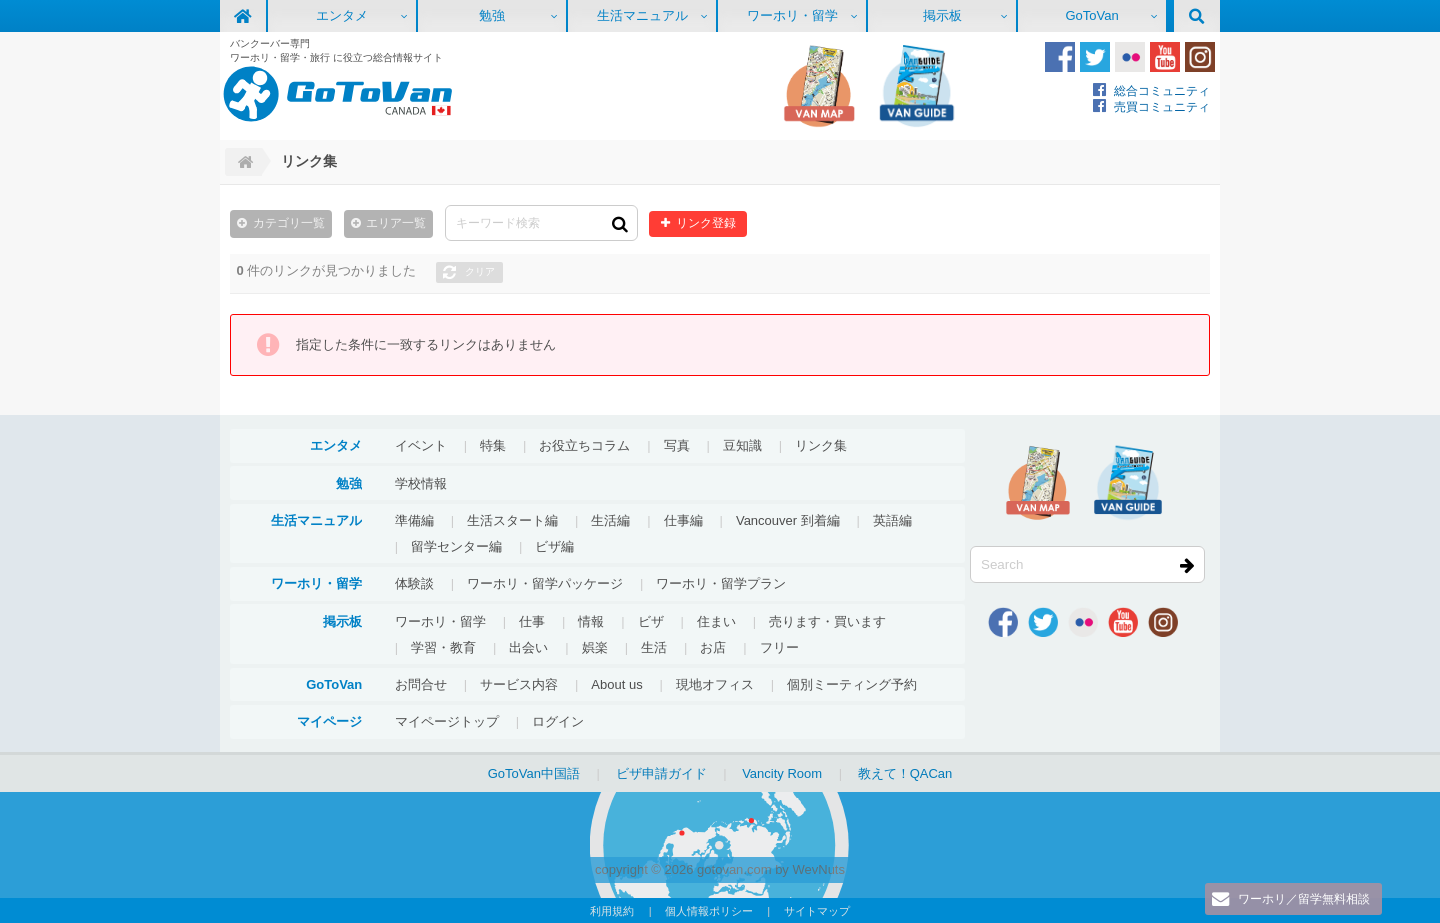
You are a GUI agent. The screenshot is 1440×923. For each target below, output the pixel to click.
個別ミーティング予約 (852, 683)
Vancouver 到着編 (788, 519)
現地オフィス (715, 683)
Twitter (1095, 57)
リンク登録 (701, 222)
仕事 (532, 620)
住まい (716, 620)
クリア (480, 270)
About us (616, 683)
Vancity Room (782, 772)
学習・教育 (443, 646)
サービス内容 (519, 683)
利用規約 (612, 910)
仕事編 (683, 519)
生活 (654, 646)
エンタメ (342, 15)
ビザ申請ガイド (661, 772)
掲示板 (942, 15)
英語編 (892, 519)
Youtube (1165, 57)
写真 (677, 444)
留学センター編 (456, 545)
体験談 (414, 582)
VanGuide (917, 86)
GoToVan (1091, 15)
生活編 (610, 519)
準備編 (414, 519)
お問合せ (421, 683)
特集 (493, 444)
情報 (591, 620)
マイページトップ (447, 720)
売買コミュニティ (1162, 106)
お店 (713, 646)
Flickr (1130, 57)
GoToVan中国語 (534, 772)
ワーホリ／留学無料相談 (1297, 898)
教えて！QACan (905, 772)
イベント (421, 444)
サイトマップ (817, 910)
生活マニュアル (642, 15)
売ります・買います (827, 620)
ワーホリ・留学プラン (721, 582)
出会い (528, 646)
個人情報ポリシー (709, 910)
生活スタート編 (512, 519)
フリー (779, 646)
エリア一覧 (396, 222)
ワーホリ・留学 (792, 15)
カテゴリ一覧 (289, 222)
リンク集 (821, 444)
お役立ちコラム (584, 444)
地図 (819, 86)
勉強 (492, 15)
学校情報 (421, 482)
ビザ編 (554, 545)
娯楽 (595, 646)
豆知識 (742, 444)
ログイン (558, 720)
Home (243, 162)
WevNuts (818, 868)
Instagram (1200, 57)
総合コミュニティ (1162, 90)
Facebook (1060, 57)
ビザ (651, 620)
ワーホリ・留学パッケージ (545, 582)
